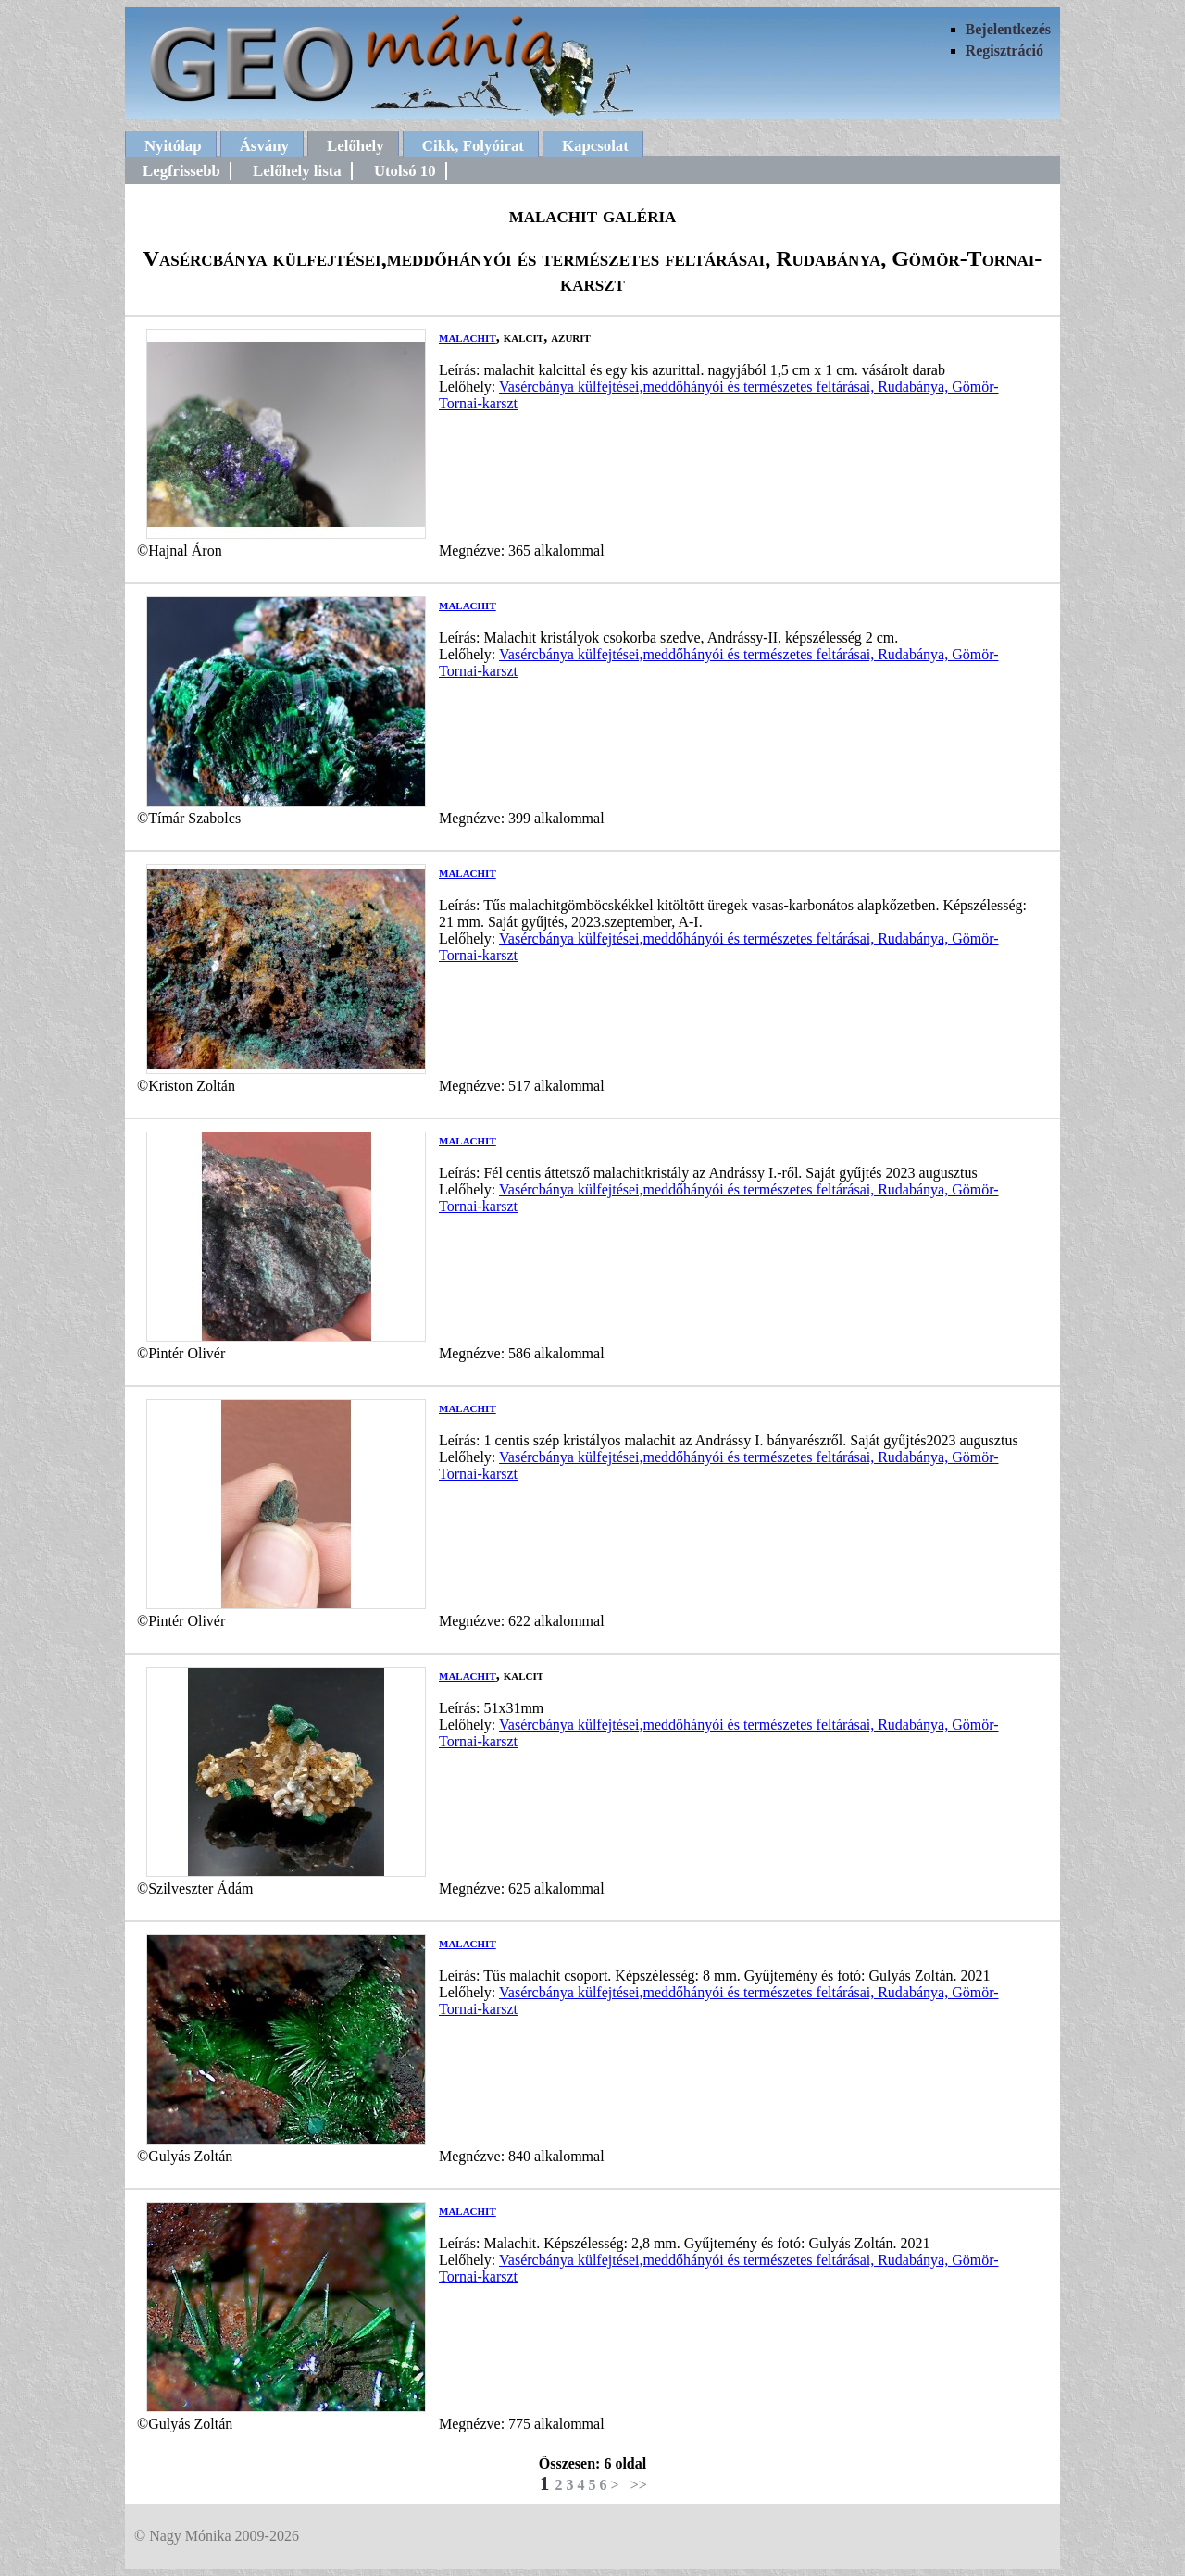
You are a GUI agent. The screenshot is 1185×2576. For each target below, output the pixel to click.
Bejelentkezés (1008, 29)
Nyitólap (173, 146)
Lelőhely (355, 146)
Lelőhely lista (297, 171)
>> (638, 2485)
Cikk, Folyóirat (473, 146)
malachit (467, 336)
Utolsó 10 (405, 171)
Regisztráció (1004, 50)
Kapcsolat (595, 146)
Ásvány (264, 146)
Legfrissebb (181, 171)
